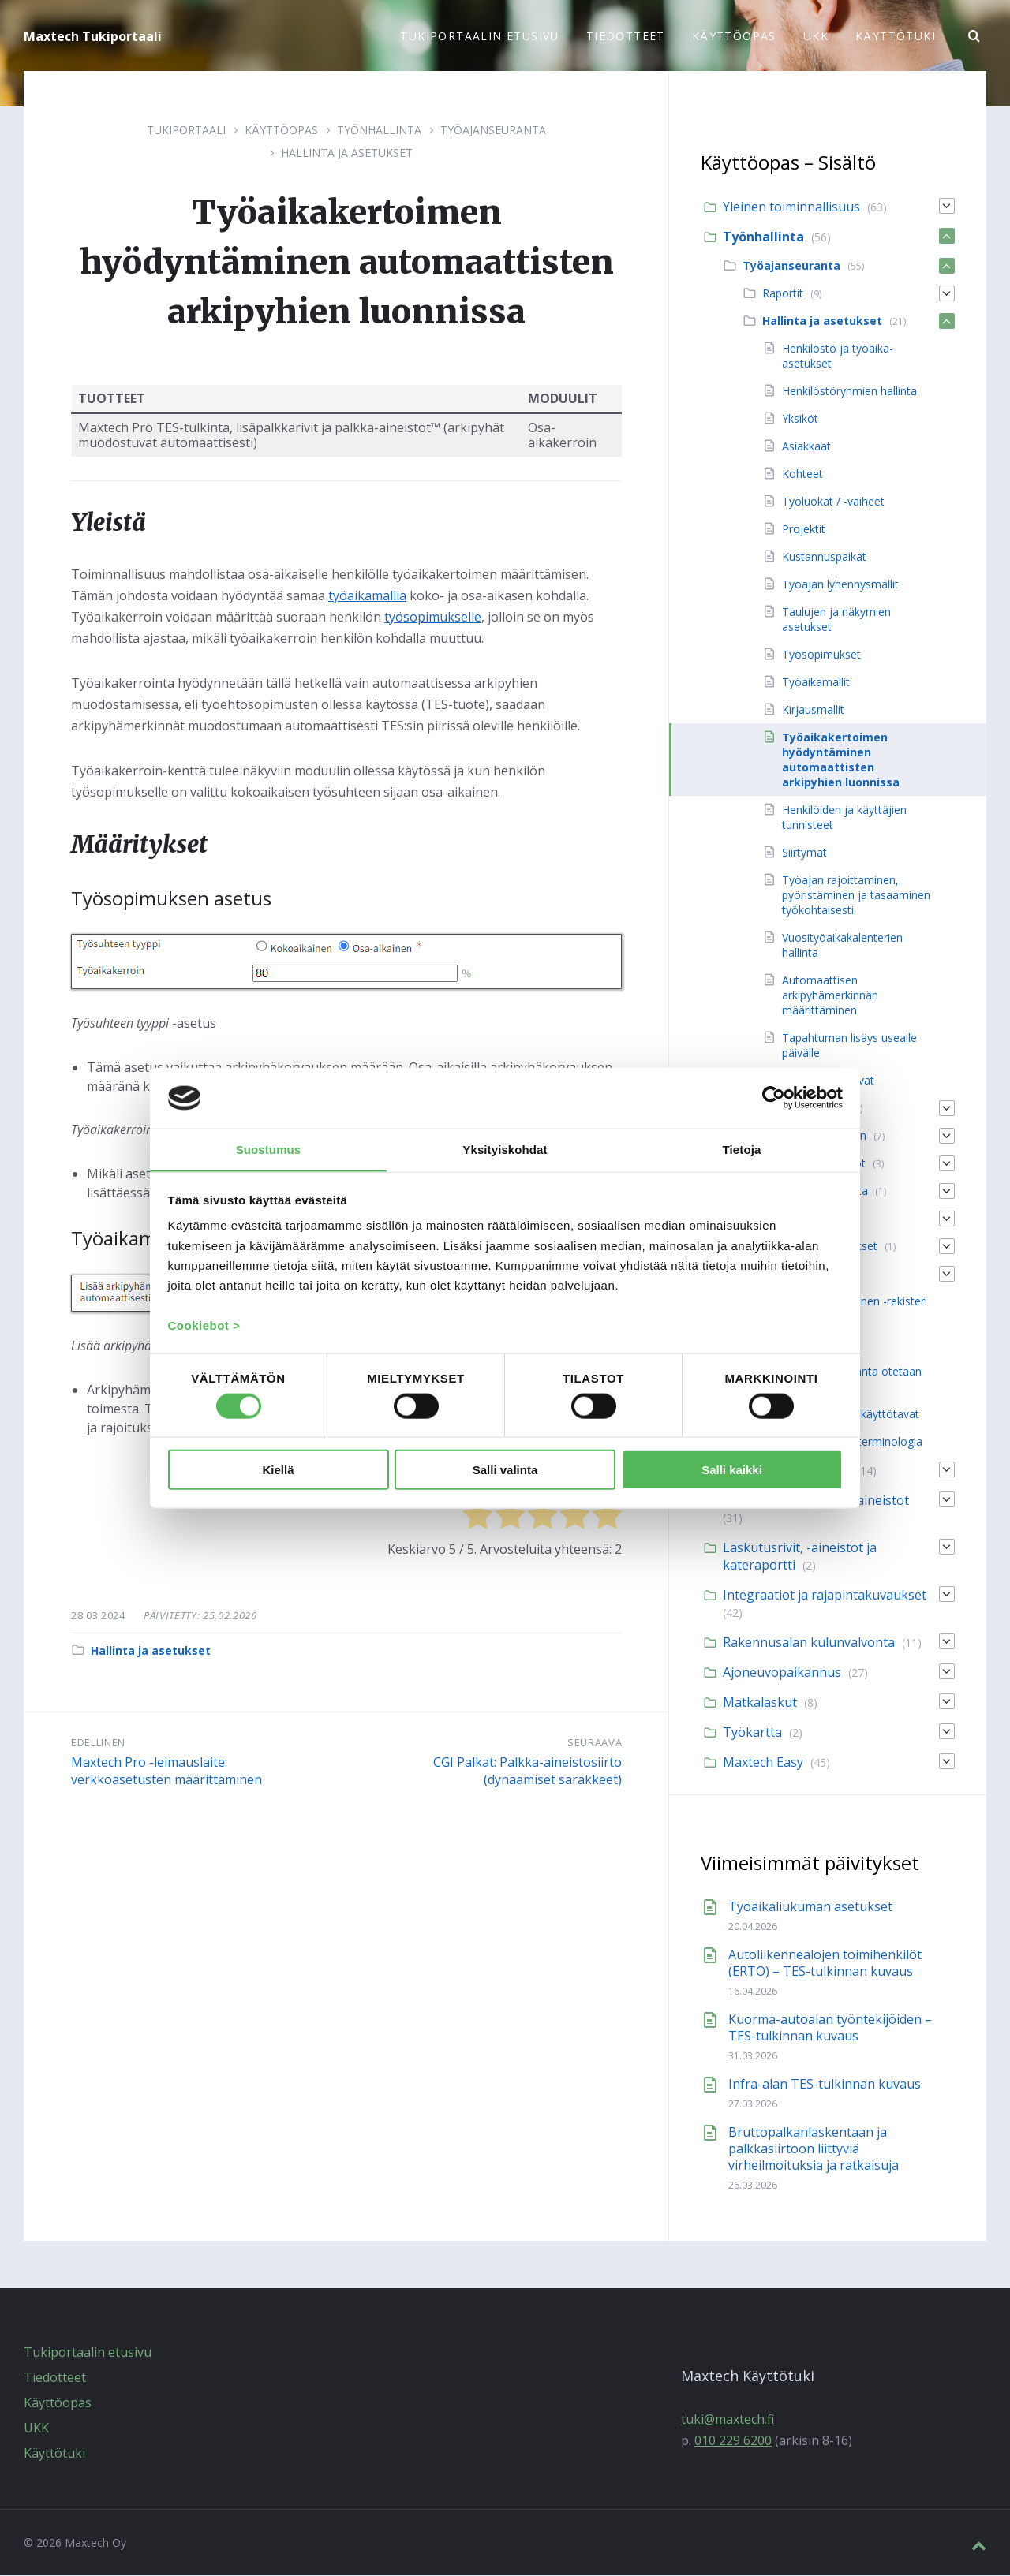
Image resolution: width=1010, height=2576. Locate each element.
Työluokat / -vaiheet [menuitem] (833, 502)
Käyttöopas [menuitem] (734, 35)
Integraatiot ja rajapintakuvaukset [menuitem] (824, 1595)
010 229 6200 (733, 2441)
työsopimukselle (432, 617)
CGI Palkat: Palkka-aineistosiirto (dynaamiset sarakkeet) (527, 1771)
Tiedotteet (55, 2378)
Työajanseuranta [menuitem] (791, 266)
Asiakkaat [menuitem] (806, 446)
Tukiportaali (186, 130)
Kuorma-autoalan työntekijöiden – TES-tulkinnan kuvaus (830, 2028)
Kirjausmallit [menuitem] (813, 710)
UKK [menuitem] (816, 35)
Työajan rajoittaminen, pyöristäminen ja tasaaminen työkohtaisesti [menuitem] (856, 895)
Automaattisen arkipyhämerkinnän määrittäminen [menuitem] (830, 995)
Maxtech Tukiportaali (93, 36)
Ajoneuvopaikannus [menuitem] (782, 1673)
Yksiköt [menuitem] (800, 419)
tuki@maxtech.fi (727, 2420)
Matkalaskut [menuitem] (760, 1703)
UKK (36, 2428)
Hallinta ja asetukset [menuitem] (822, 321)
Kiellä (278, 1470)
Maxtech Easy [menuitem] (763, 1762)
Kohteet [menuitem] (802, 474)
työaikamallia (367, 596)
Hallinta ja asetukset (347, 153)
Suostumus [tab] (268, 1148)
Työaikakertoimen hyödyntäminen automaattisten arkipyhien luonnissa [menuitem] (841, 760)
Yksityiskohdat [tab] (504, 1148)
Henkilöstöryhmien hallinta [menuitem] (849, 391)
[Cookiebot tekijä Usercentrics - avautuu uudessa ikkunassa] (774, 1098)
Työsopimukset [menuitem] (821, 655)
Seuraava (594, 1743)
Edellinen (98, 1743)
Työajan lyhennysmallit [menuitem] (840, 584)
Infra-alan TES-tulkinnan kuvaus (824, 2084)
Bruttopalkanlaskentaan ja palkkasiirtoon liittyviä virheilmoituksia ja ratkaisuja (813, 2149)
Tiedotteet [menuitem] (625, 35)
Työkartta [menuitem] (752, 1733)
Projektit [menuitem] (803, 529)
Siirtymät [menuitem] (804, 853)
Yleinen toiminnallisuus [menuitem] (791, 207)
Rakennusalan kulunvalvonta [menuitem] (809, 1643)
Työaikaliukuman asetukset (810, 1907)
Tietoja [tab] (742, 1148)
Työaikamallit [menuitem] (816, 682)
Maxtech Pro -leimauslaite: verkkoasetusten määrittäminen (166, 1771)
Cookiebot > (204, 1325)
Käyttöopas (281, 130)
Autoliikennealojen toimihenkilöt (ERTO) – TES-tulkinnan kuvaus (825, 1964)
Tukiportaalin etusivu (88, 2352)
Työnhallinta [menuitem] (763, 237)
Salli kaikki (731, 1470)
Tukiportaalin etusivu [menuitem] (479, 35)
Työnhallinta (379, 130)
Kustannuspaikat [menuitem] (824, 557)
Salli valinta (505, 1470)
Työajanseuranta (493, 130)
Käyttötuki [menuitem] (895, 35)
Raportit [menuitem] (782, 293)
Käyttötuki (54, 2453)
